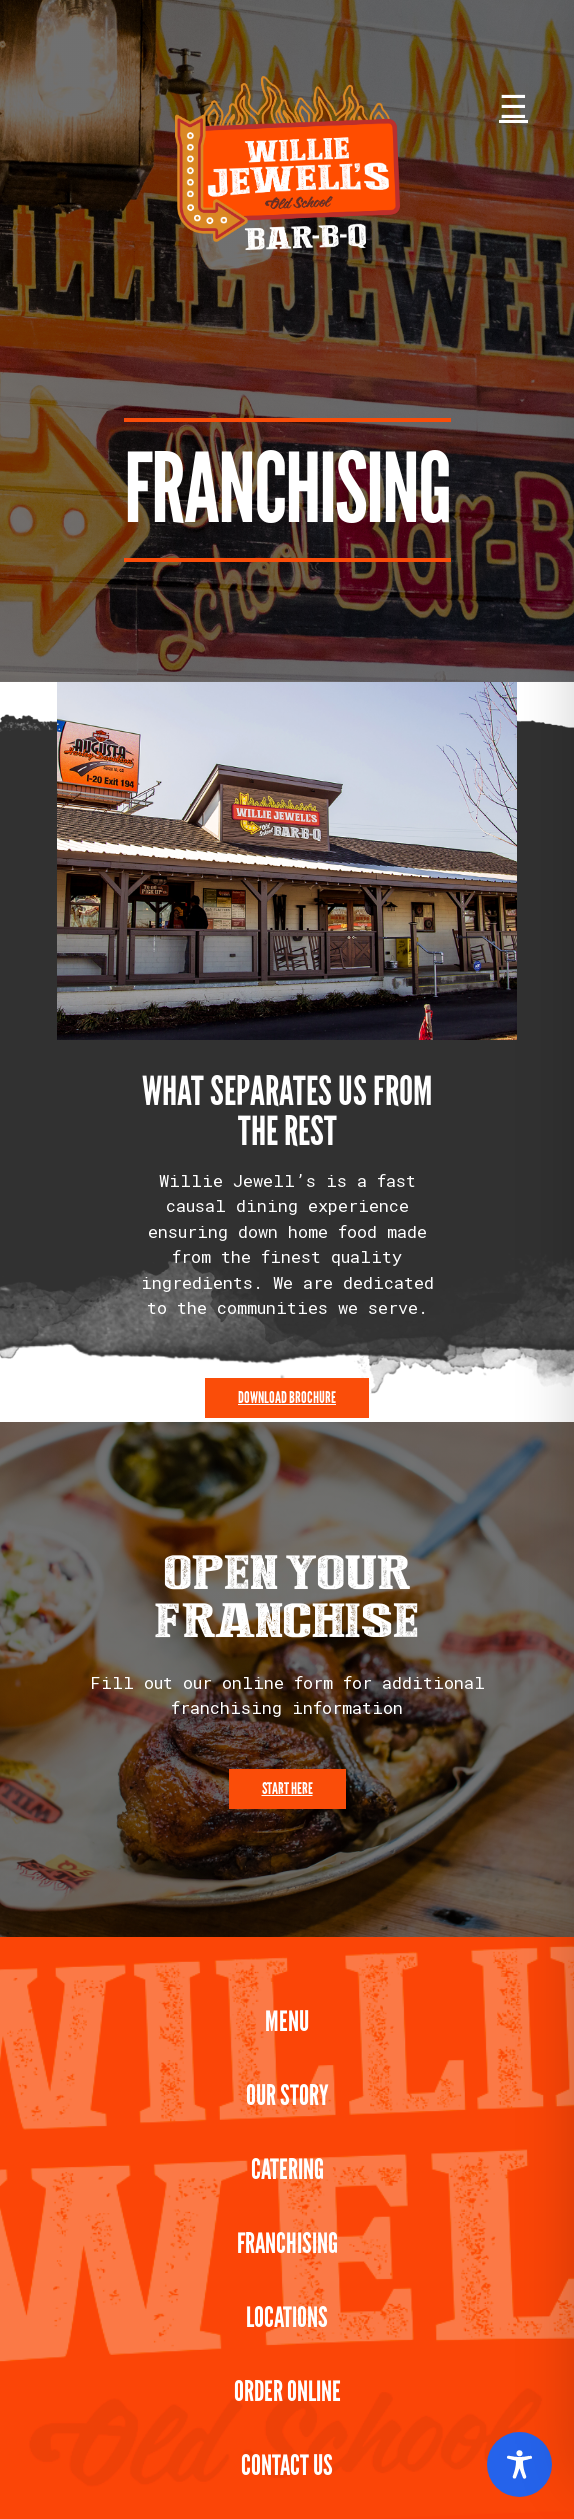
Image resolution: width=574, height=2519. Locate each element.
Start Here (287, 1788)
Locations (287, 2317)
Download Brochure (287, 1397)
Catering (287, 2169)
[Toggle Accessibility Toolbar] (519, 2464)
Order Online (287, 2391)
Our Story (287, 2095)
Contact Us (287, 2465)
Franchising (287, 2243)
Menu (287, 2021)
